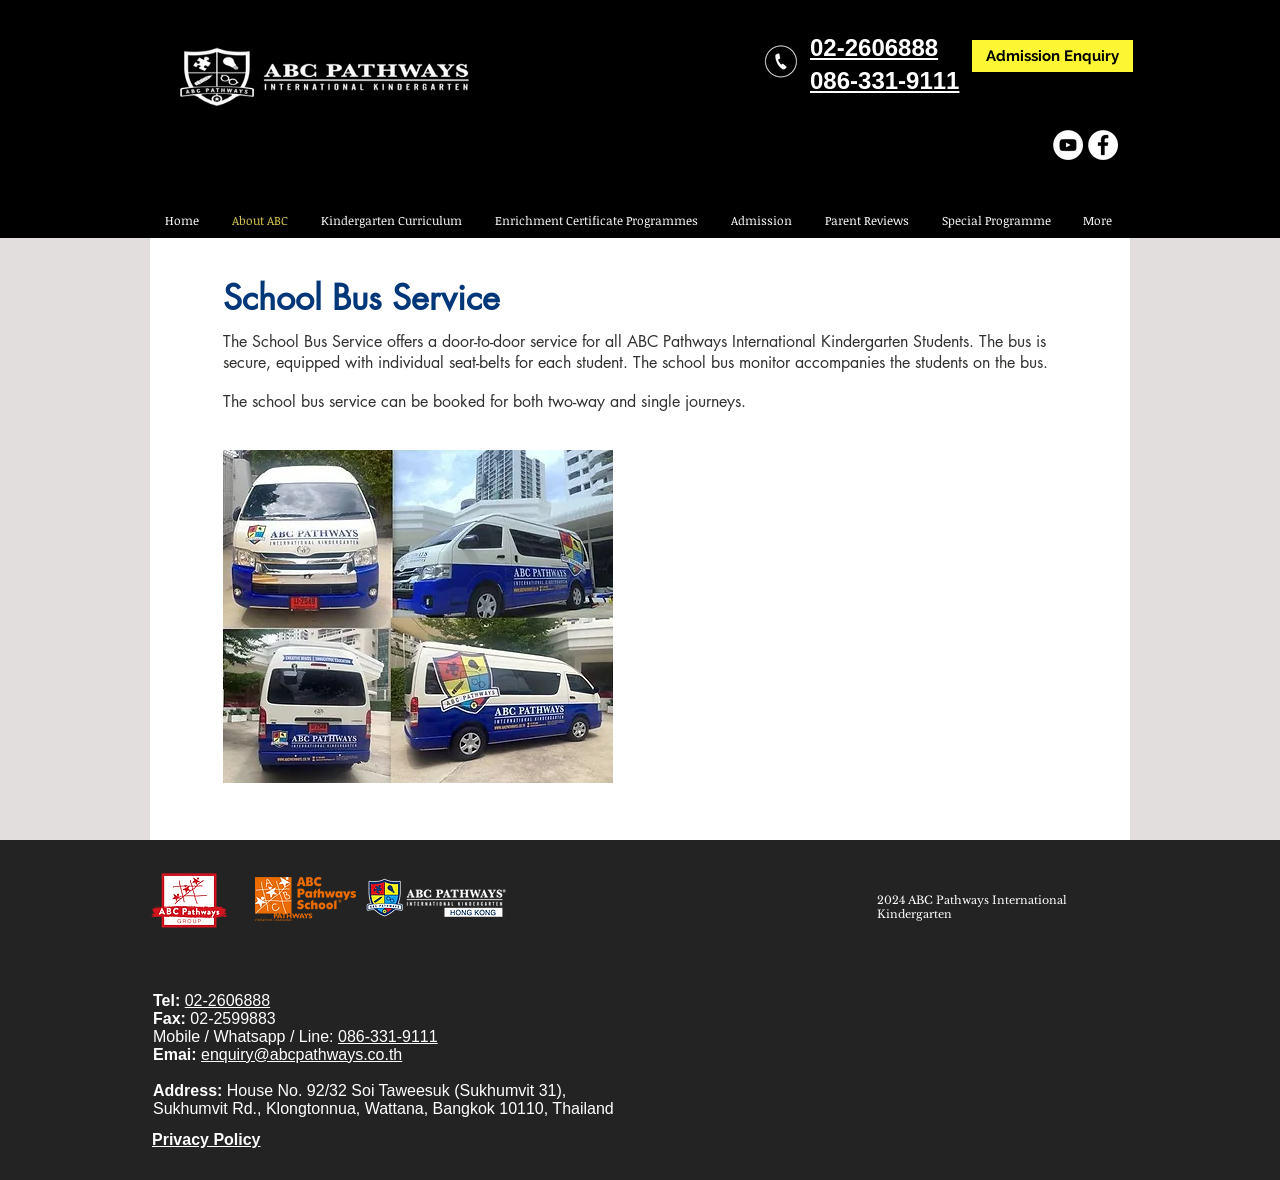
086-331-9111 (388, 1036)
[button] (996, 220)
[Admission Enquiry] (1052, 56)
